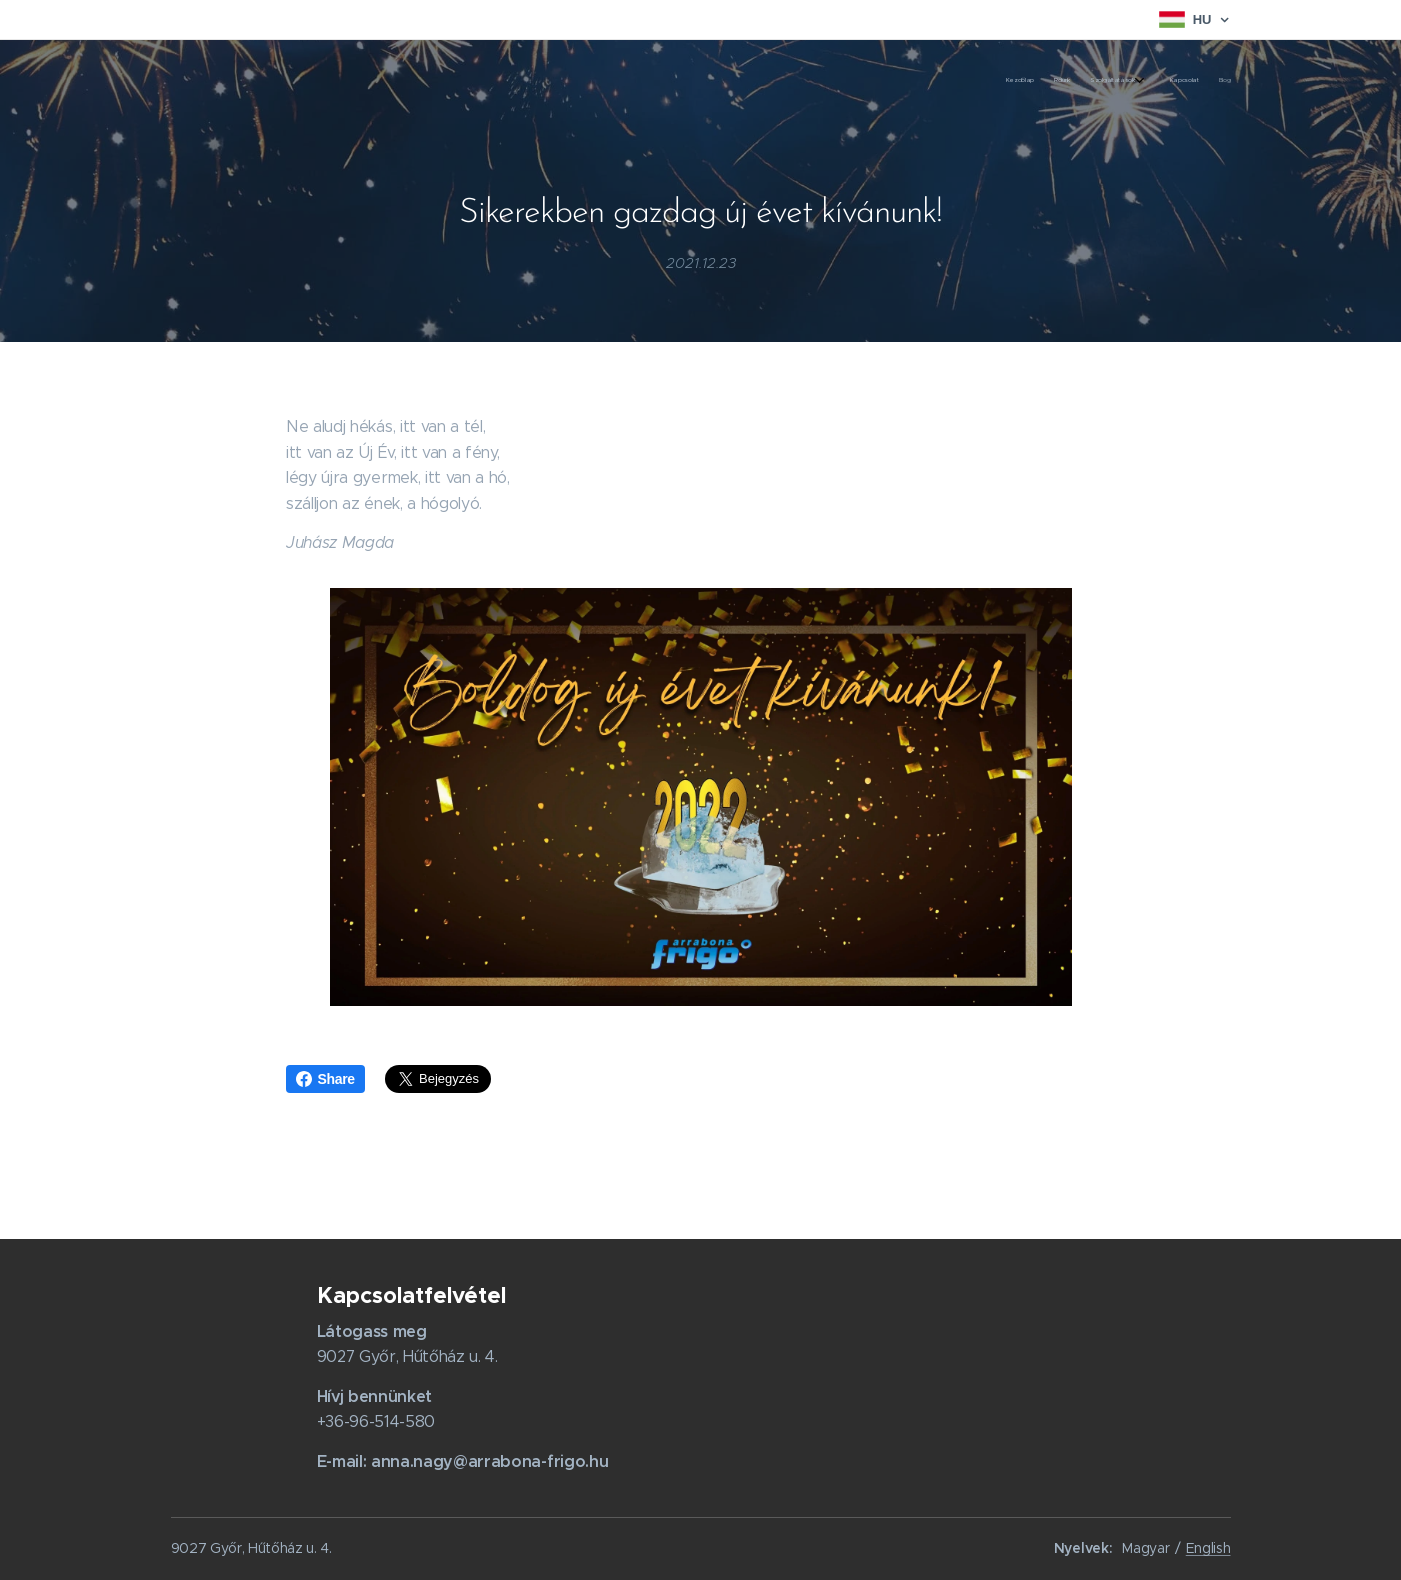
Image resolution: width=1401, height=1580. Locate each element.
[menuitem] (1138, 81)
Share (325, 1079)
